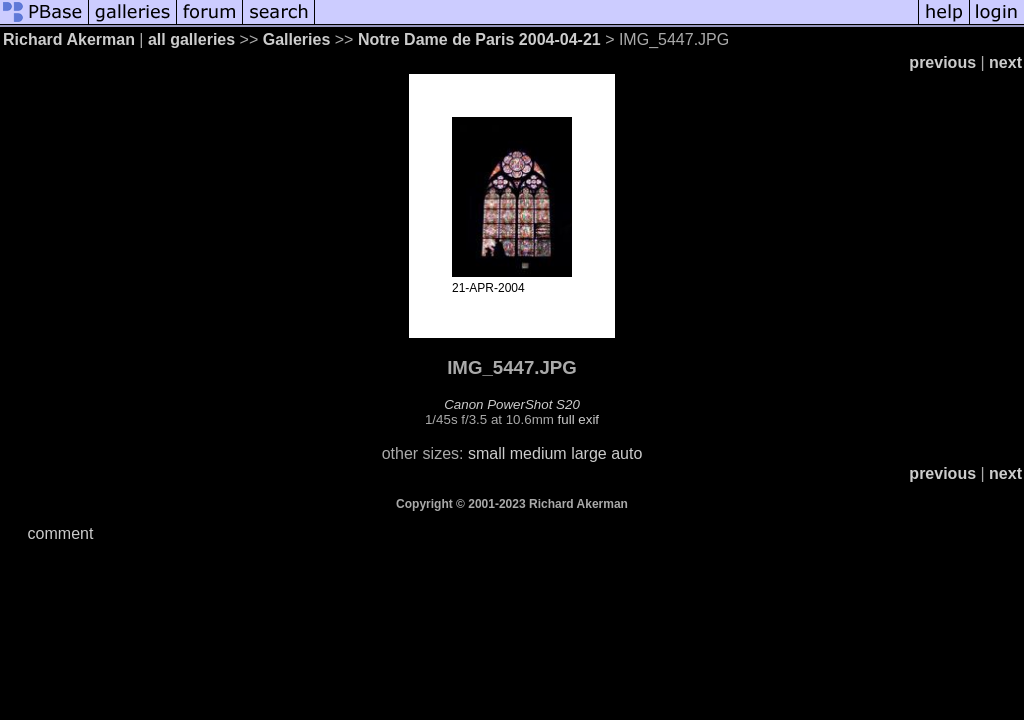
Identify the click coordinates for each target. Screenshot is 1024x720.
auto (626, 453)
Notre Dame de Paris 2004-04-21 (479, 39)
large (589, 453)
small (486, 453)
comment (61, 533)
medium (538, 453)
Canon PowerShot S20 (512, 404)
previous (942, 62)
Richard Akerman (69, 39)
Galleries (297, 39)
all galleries (191, 39)
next (1005, 62)
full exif (578, 419)
